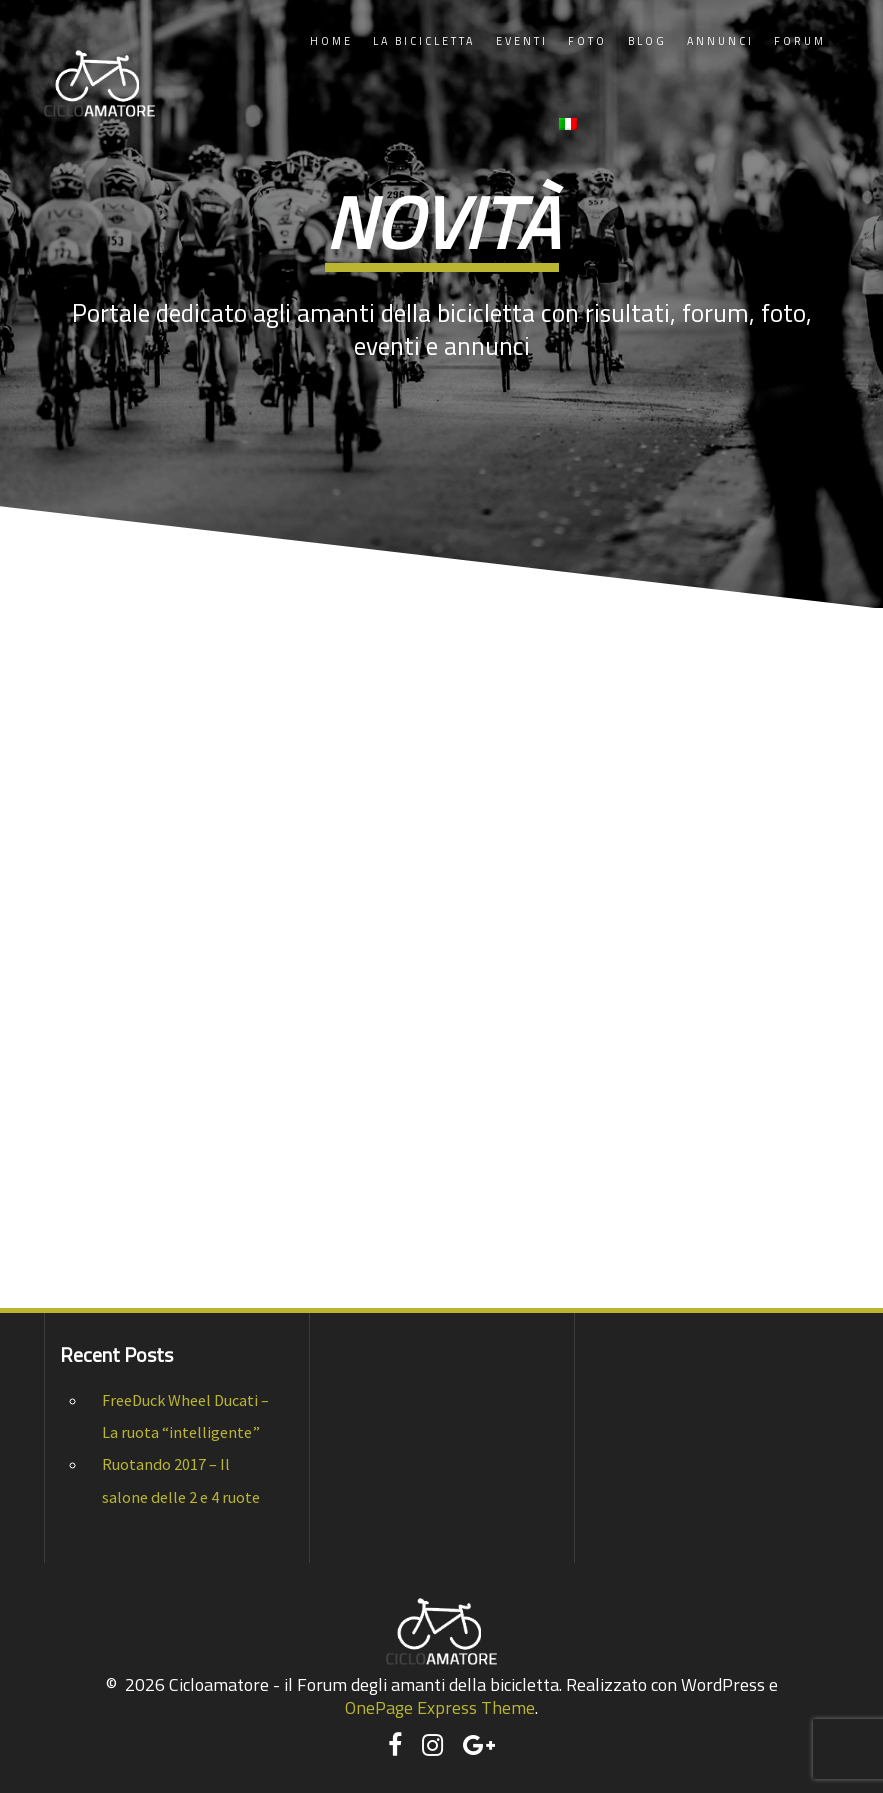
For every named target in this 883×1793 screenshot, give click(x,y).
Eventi (522, 41)
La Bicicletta (424, 41)
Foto (587, 41)
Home (331, 41)
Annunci (720, 41)
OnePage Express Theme (440, 1707)
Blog (647, 41)
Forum (800, 41)
